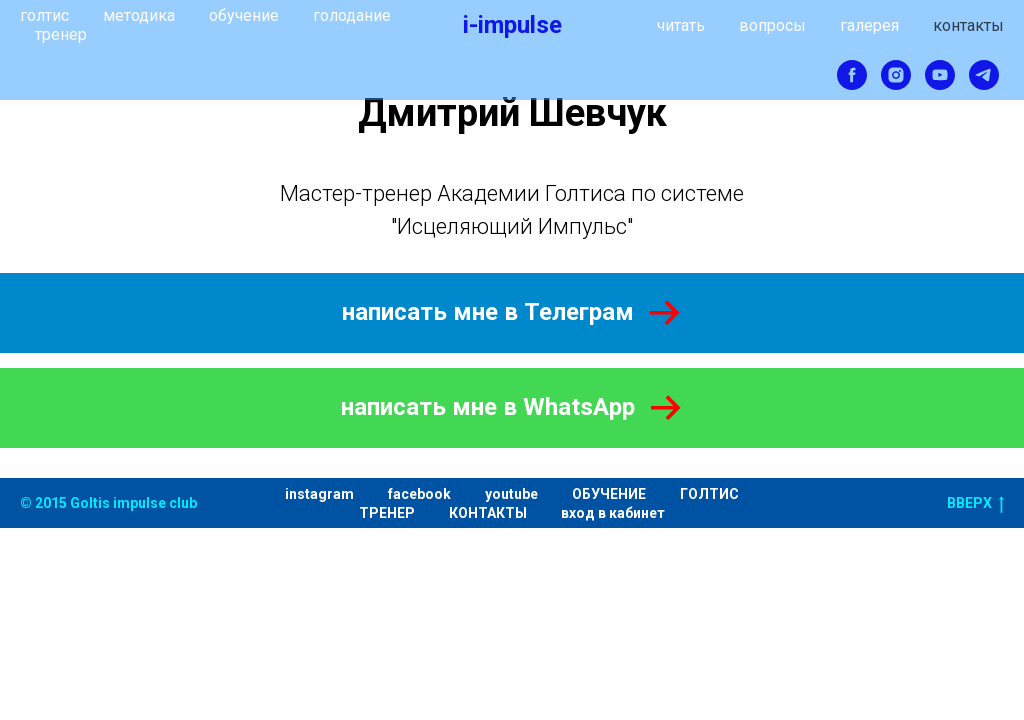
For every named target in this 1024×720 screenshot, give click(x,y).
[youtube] (940, 75)
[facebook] (852, 75)
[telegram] (984, 75)
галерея (869, 25)
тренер (61, 34)
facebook (419, 494)
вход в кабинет (613, 513)
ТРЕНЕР (387, 513)
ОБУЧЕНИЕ (609, 494)
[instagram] (896, 75)
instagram (319, 494)
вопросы (772, 25)
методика (139, 15)
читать (681, 25)
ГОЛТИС (709, 494)
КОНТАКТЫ (488, 513)
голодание (352, 15)
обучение (244, 15)
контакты (968, 25)
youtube (511, 494)
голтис (44, 15)
